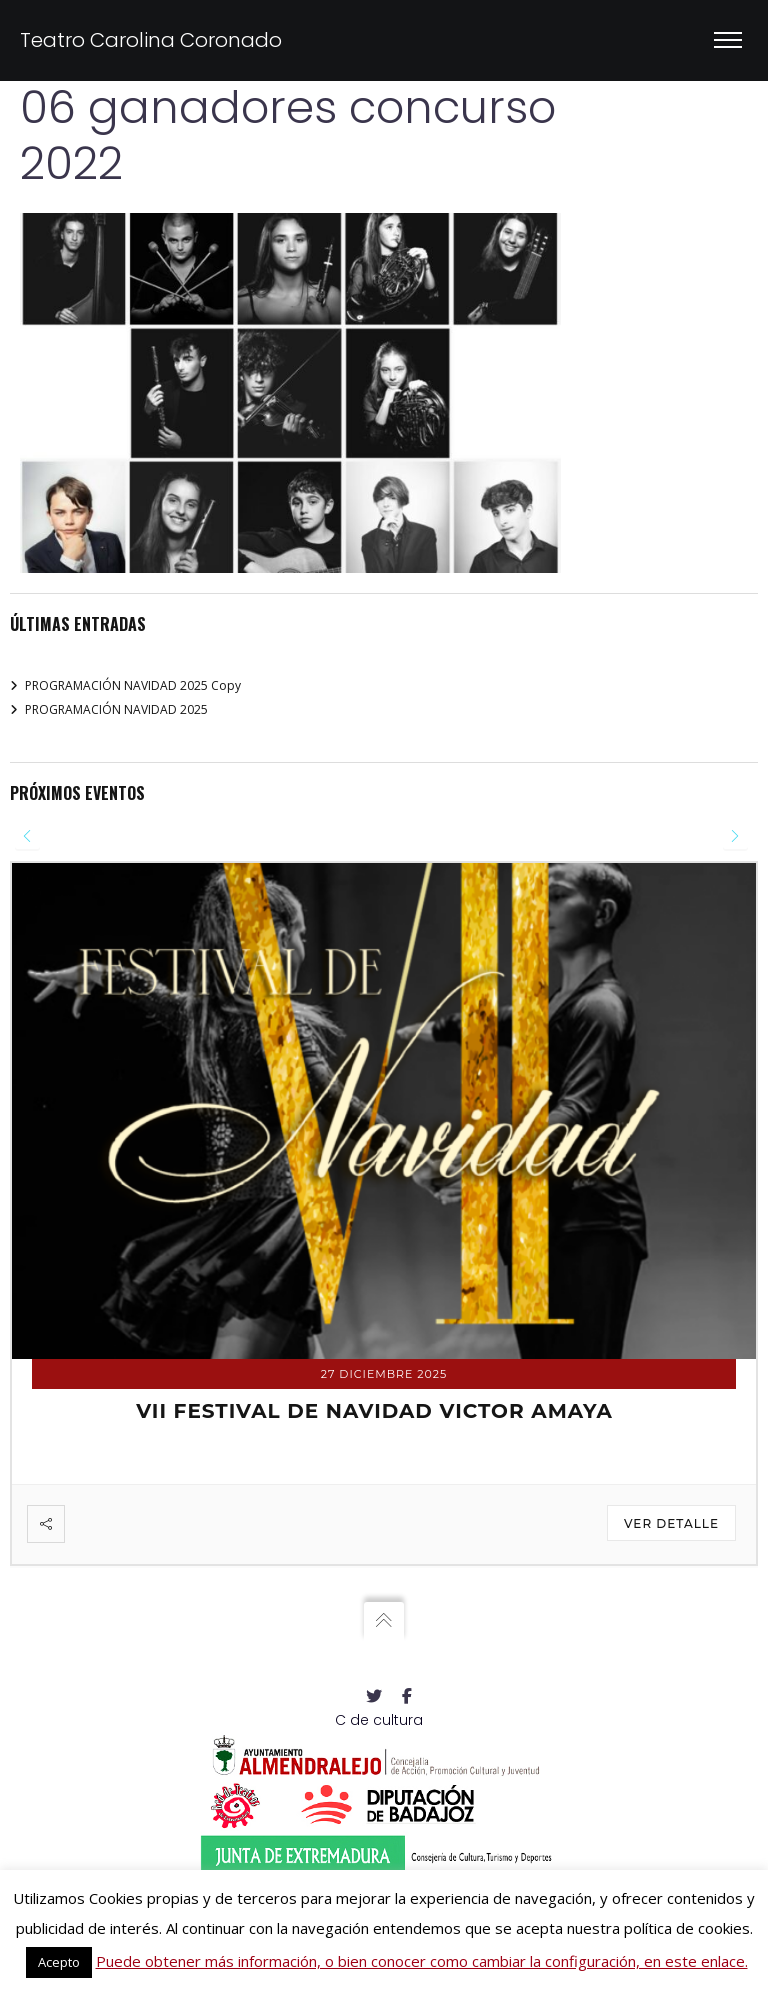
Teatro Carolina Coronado (151, 40)
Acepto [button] (59, 1962)
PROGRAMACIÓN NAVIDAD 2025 (116, 709)
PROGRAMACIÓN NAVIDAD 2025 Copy (133, 685)
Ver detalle (671, 1523)
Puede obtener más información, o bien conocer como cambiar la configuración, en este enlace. (422, 1961)
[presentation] (27, 836)
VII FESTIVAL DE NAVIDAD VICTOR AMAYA (374, 1411)
